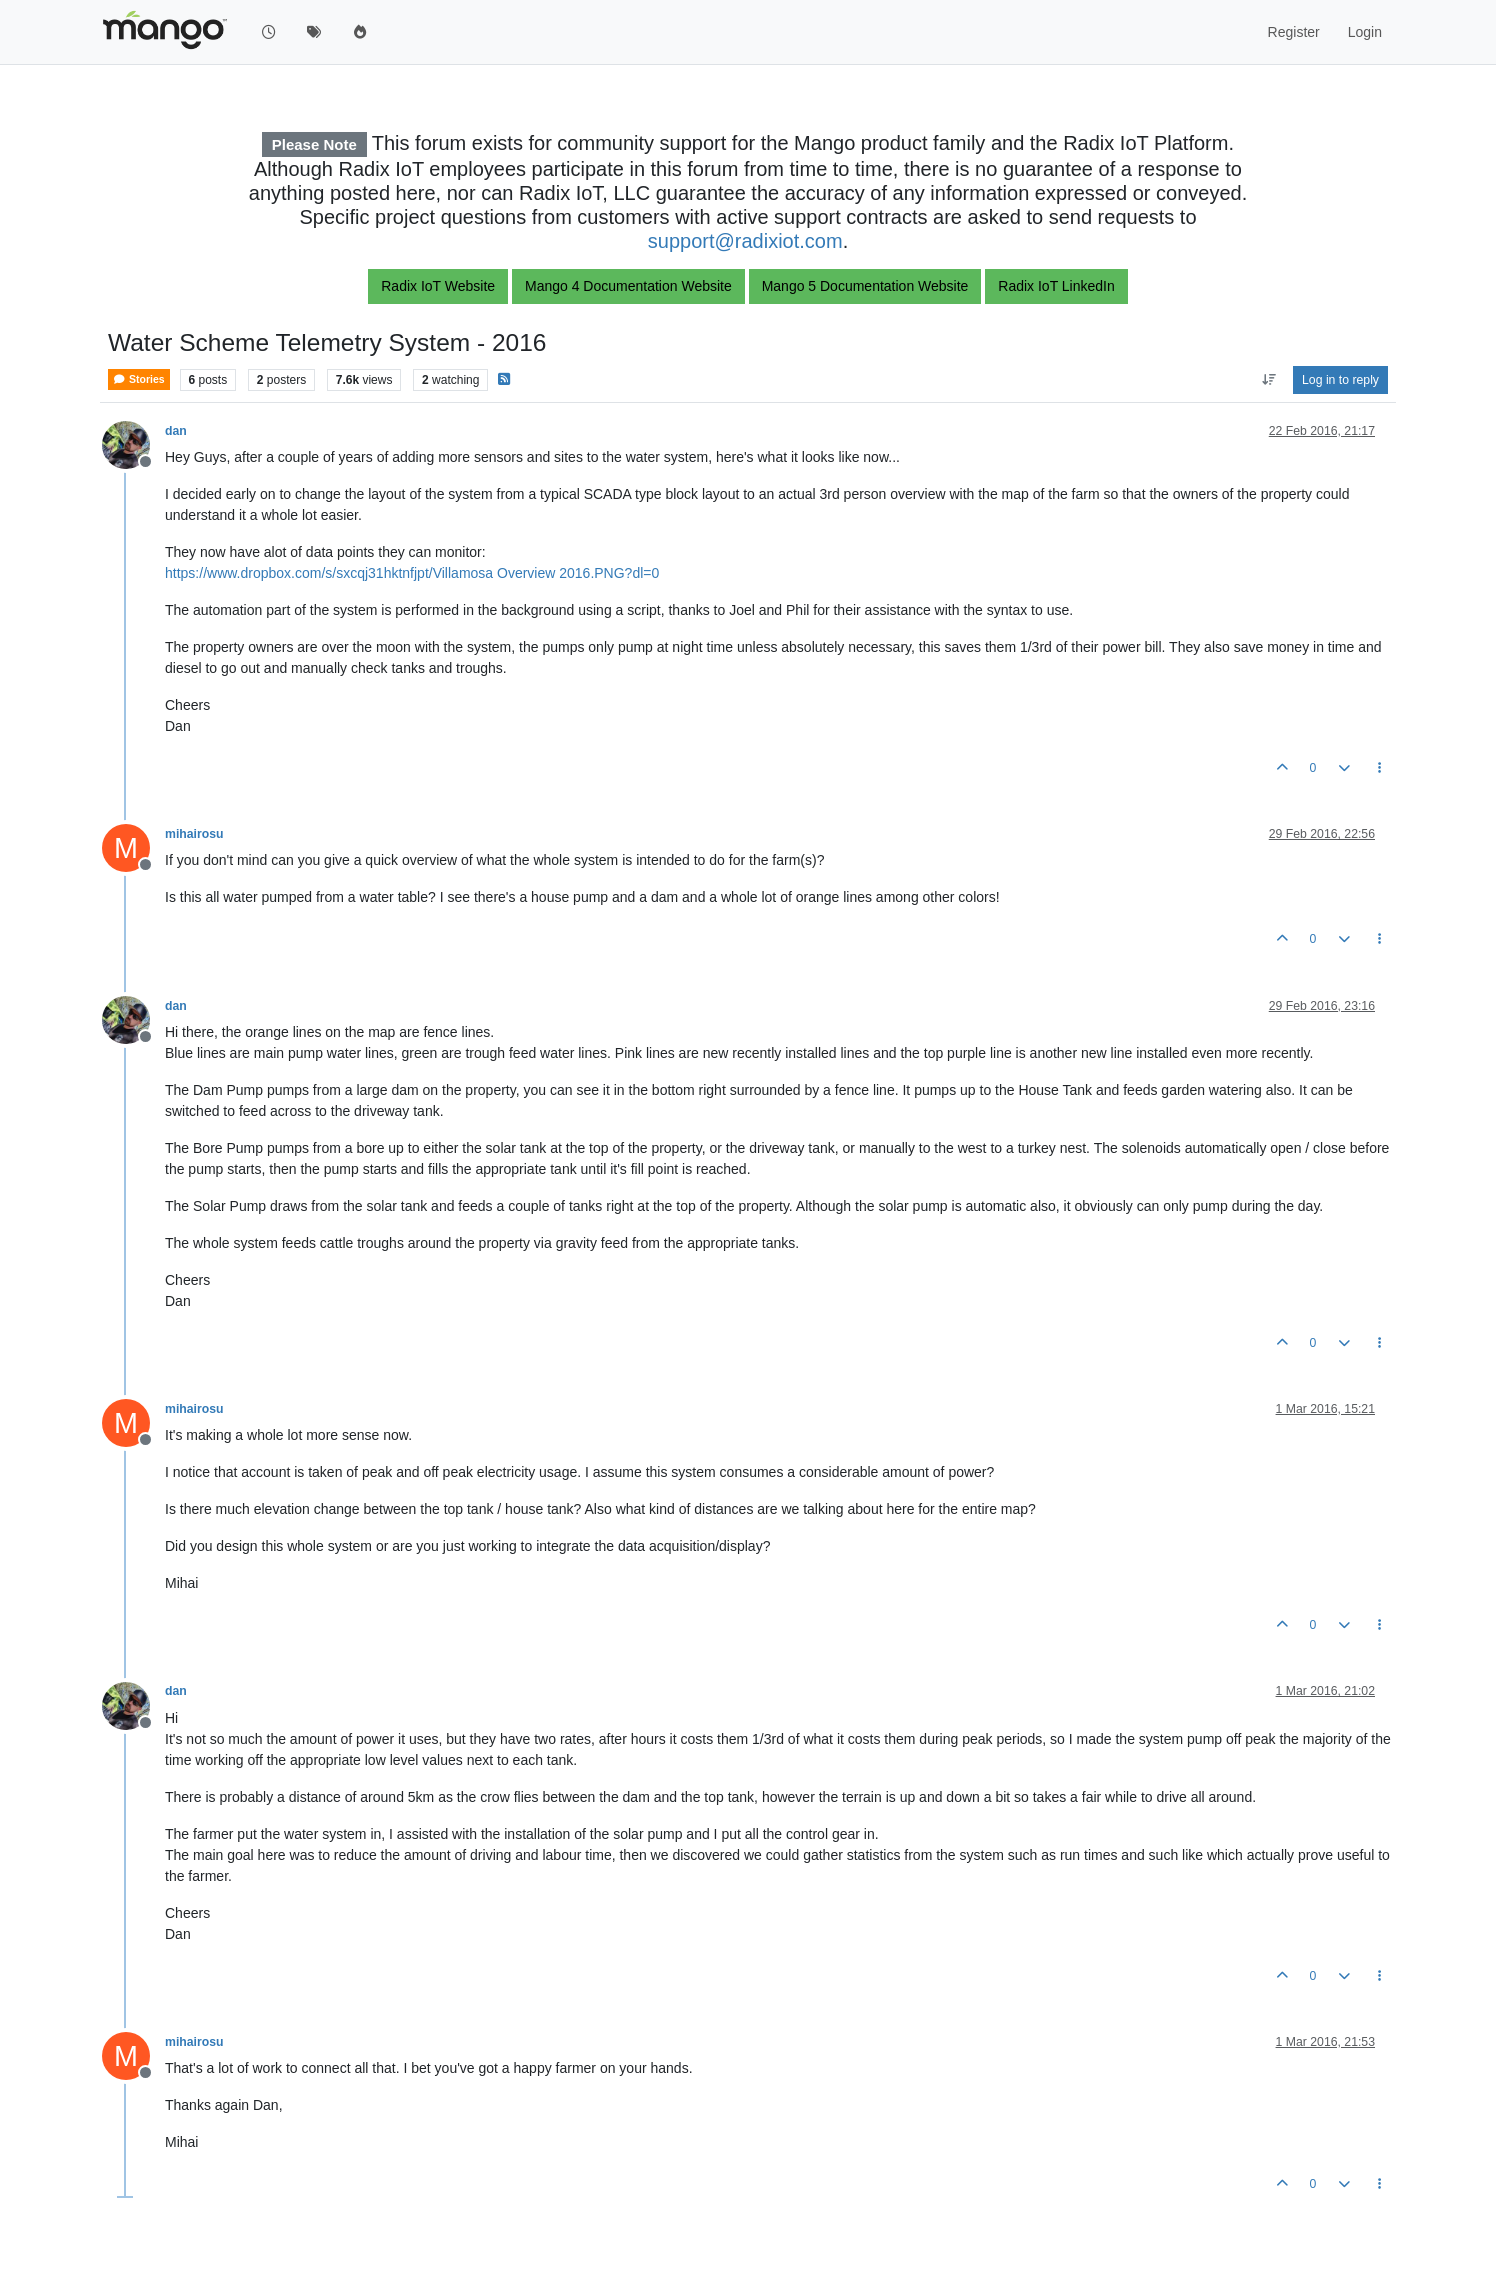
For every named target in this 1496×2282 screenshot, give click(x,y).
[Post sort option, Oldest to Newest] (1268, 380)
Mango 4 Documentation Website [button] (628, 286)
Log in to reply (1340, 380)
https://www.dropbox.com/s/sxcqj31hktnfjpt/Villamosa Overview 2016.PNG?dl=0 (412, 573)
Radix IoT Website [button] (438, 286)
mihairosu (194, 834)
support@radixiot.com (745, 241)
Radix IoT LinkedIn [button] (1056, 286)
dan (176, 431)
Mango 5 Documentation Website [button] (865, 286)
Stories (139, 379)
